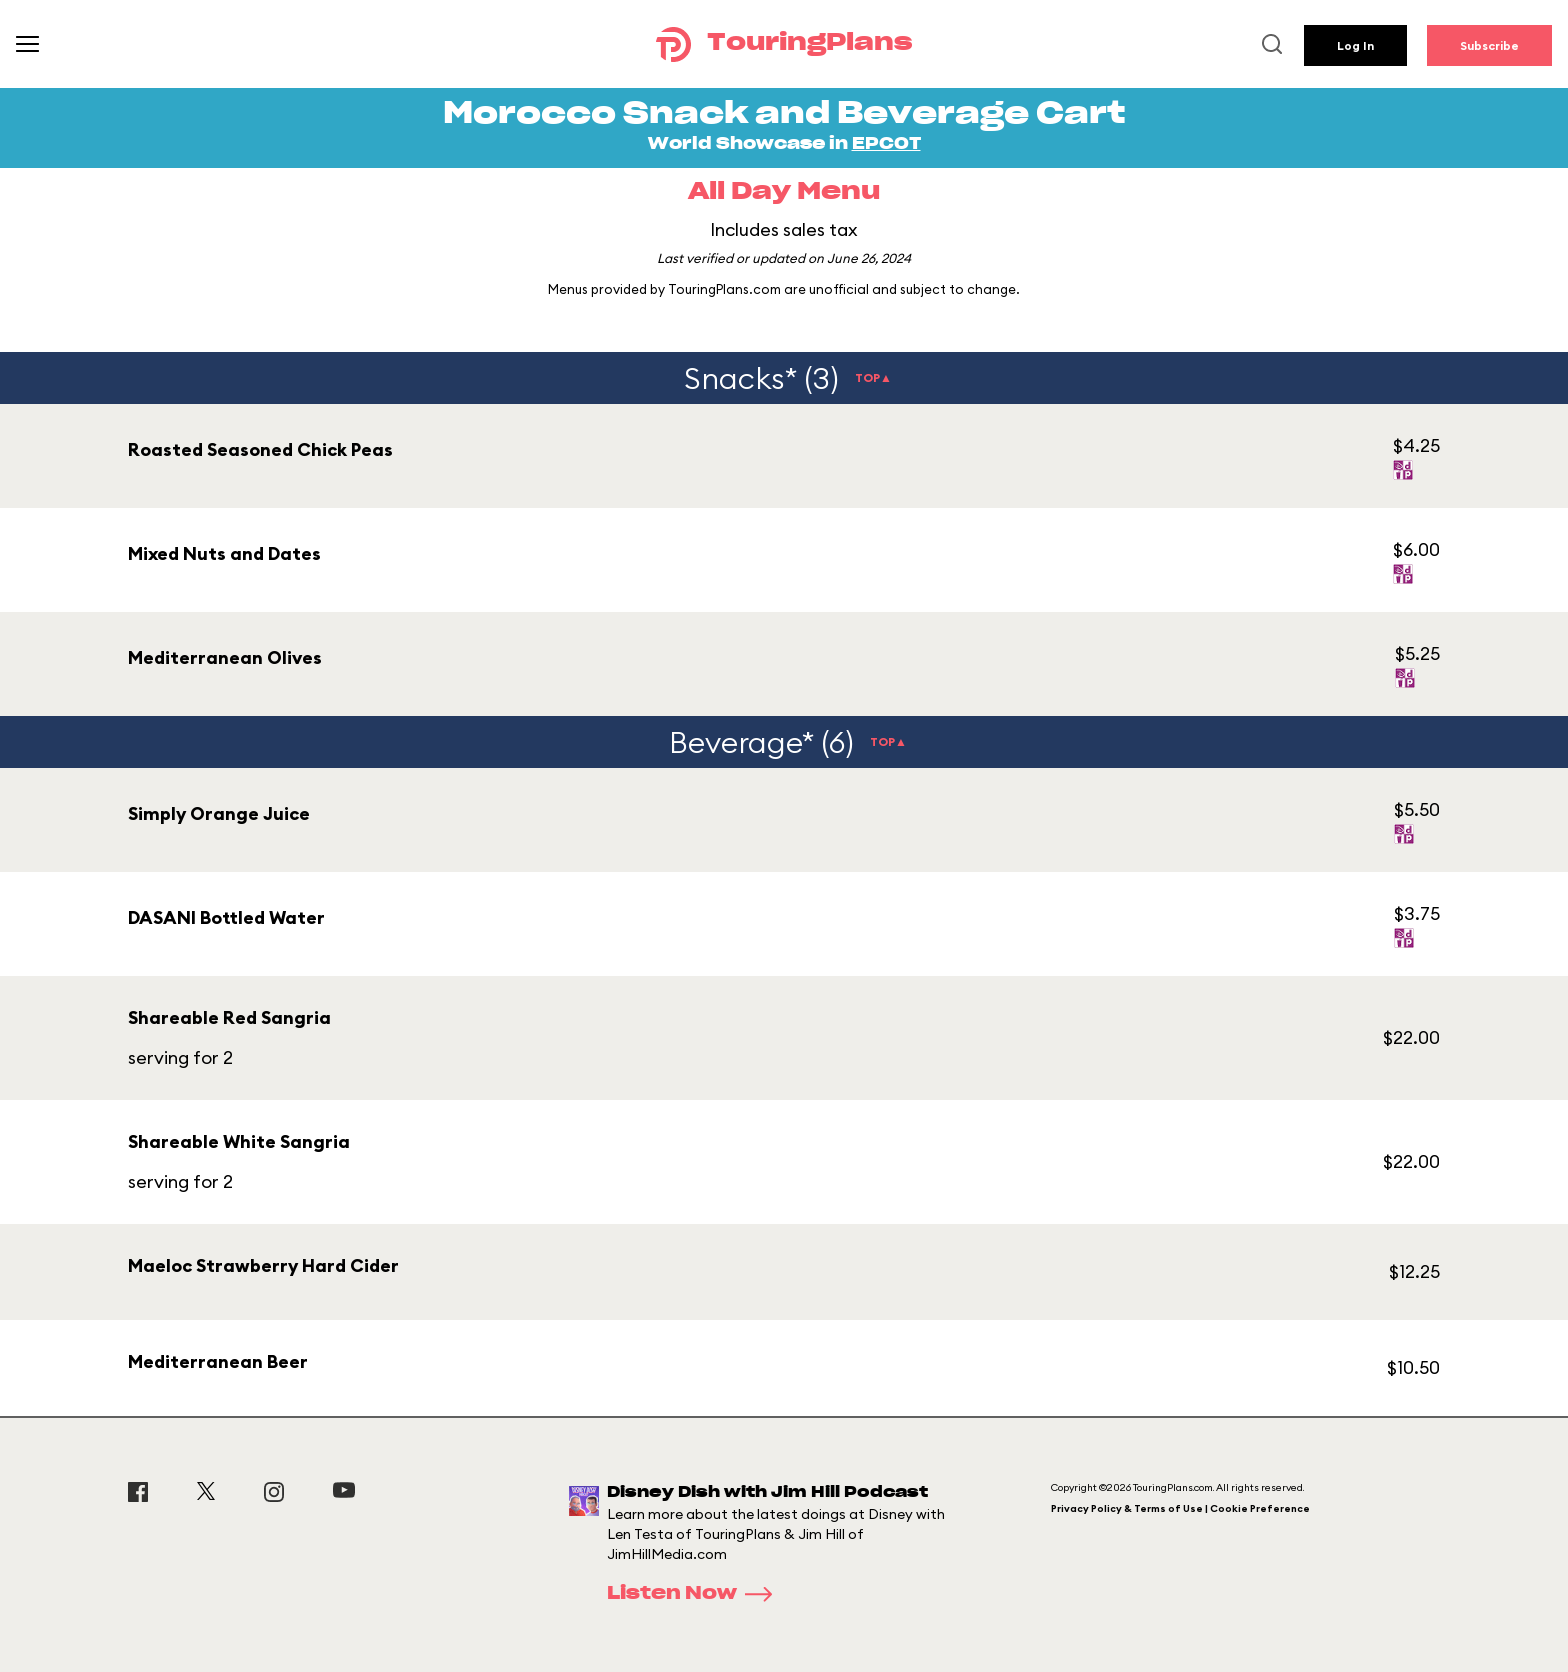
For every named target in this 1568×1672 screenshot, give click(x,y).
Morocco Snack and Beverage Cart (784, 114)
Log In (1355, 45)
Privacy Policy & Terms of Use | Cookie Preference (1180, 1508)
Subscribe (1489, 45)
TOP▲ (873, 377)
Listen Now (696, 1594)
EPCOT (886, 144)
